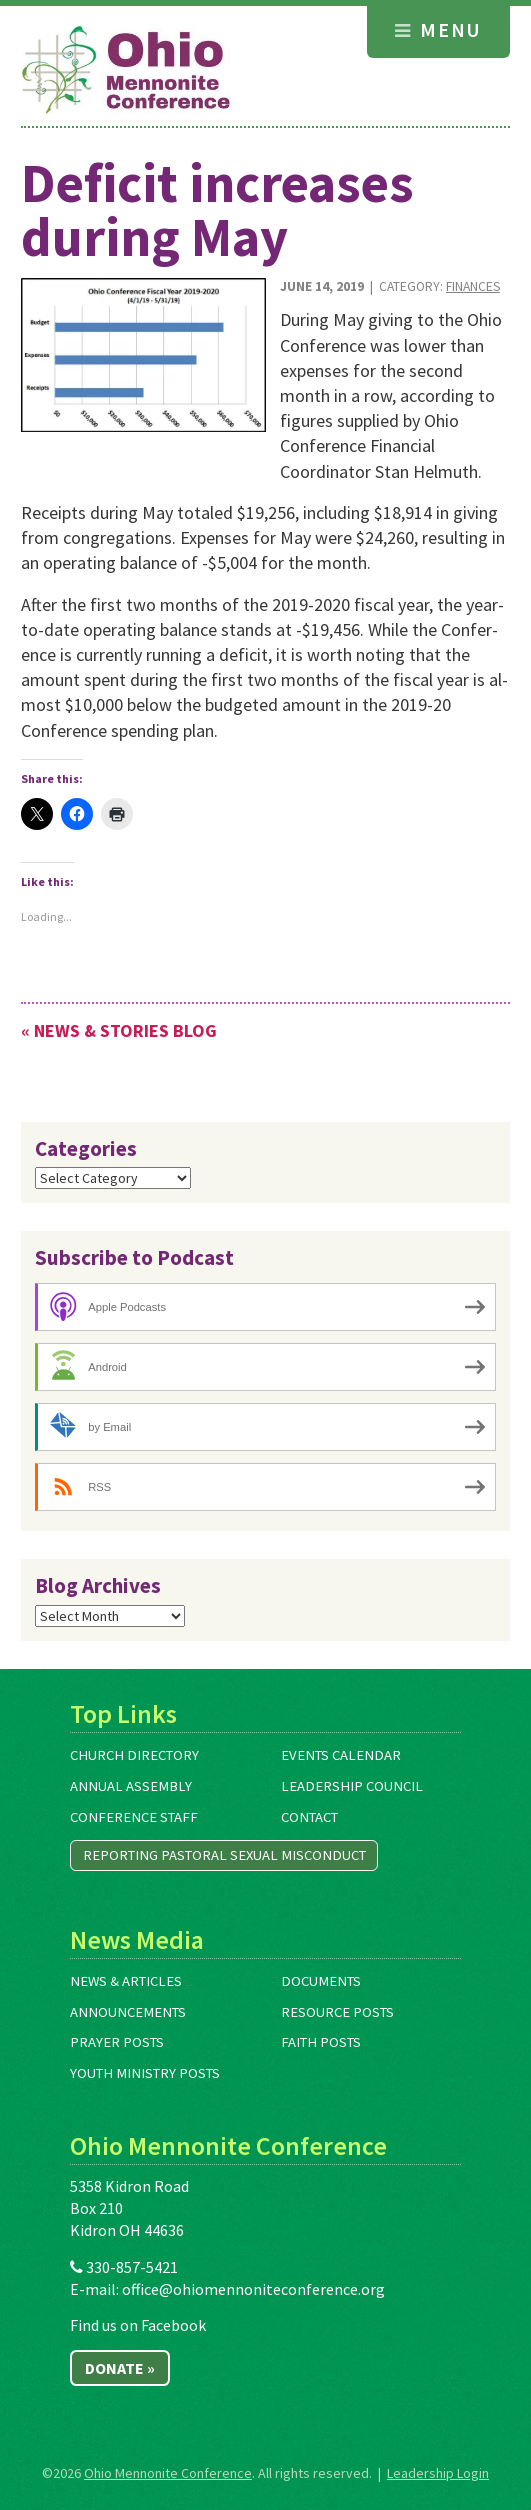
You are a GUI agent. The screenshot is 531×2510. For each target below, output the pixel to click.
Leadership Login (438, 2473)
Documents (321, 1981)
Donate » (120, 2368)
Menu (438, 29)
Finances (473, 286)
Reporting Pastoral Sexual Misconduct (224, 1855)
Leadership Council (352, 1786)
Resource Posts (337, 2012)
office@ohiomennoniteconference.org (253, 2289)
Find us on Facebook (138, 2325)
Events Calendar (341, 1755)
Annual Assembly (131, 1786)
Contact (309, 1817)
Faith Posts (321, 2042)
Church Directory (134, 1755)
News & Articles (126, 1981)
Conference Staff (134, 1817)
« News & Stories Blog (119, 1030)
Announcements (128, 2012)
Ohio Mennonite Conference (168, 2473)
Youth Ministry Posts (145, 2073)
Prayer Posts (117, 2042)
